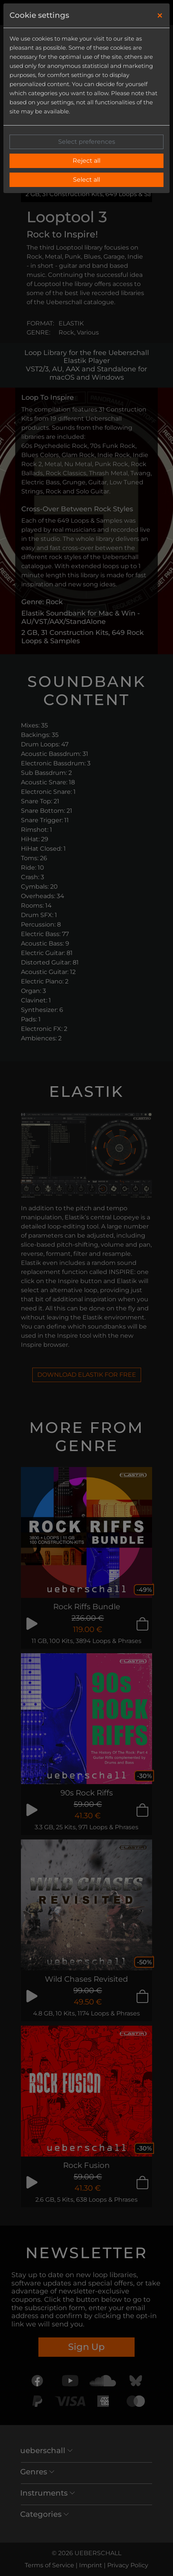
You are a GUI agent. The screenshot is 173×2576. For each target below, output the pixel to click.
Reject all (86, 160)
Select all (86, 179)
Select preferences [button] (86, 141)
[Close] (160, 15)
